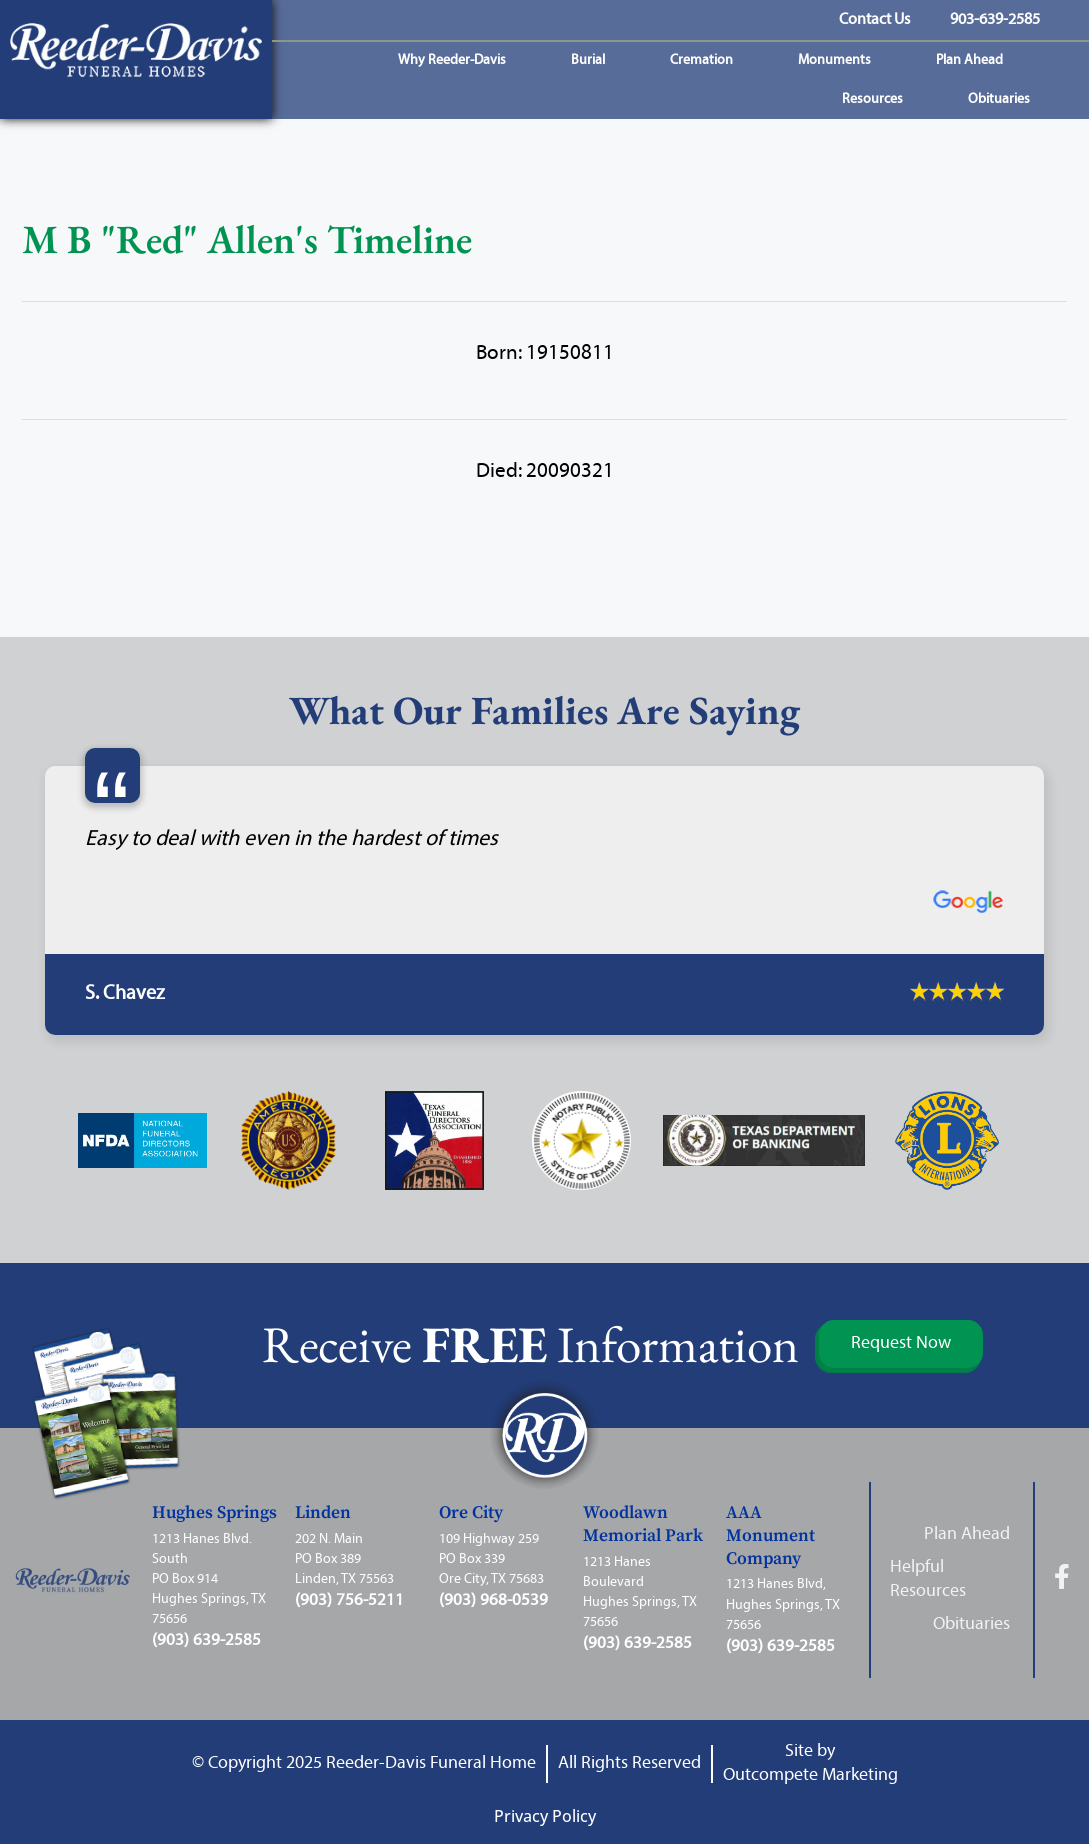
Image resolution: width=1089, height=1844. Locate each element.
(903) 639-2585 (206, 1640)
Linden (323, 1513)
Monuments (839, 61)
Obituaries (1004, 100)
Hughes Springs (214, 1513)
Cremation (706, 61)
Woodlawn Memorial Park (643, 1524)
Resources (877, 100)
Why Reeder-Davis (457, 61)
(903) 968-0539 (493, 1600)
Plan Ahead (974, 61)
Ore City (471, 1513)
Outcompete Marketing (810, 1775)
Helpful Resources (928, 1579)
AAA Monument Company (770, 1536)
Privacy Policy (545, 1816)
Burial (593, 61)
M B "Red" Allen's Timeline (247, 239)
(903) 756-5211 (349, 1600)
